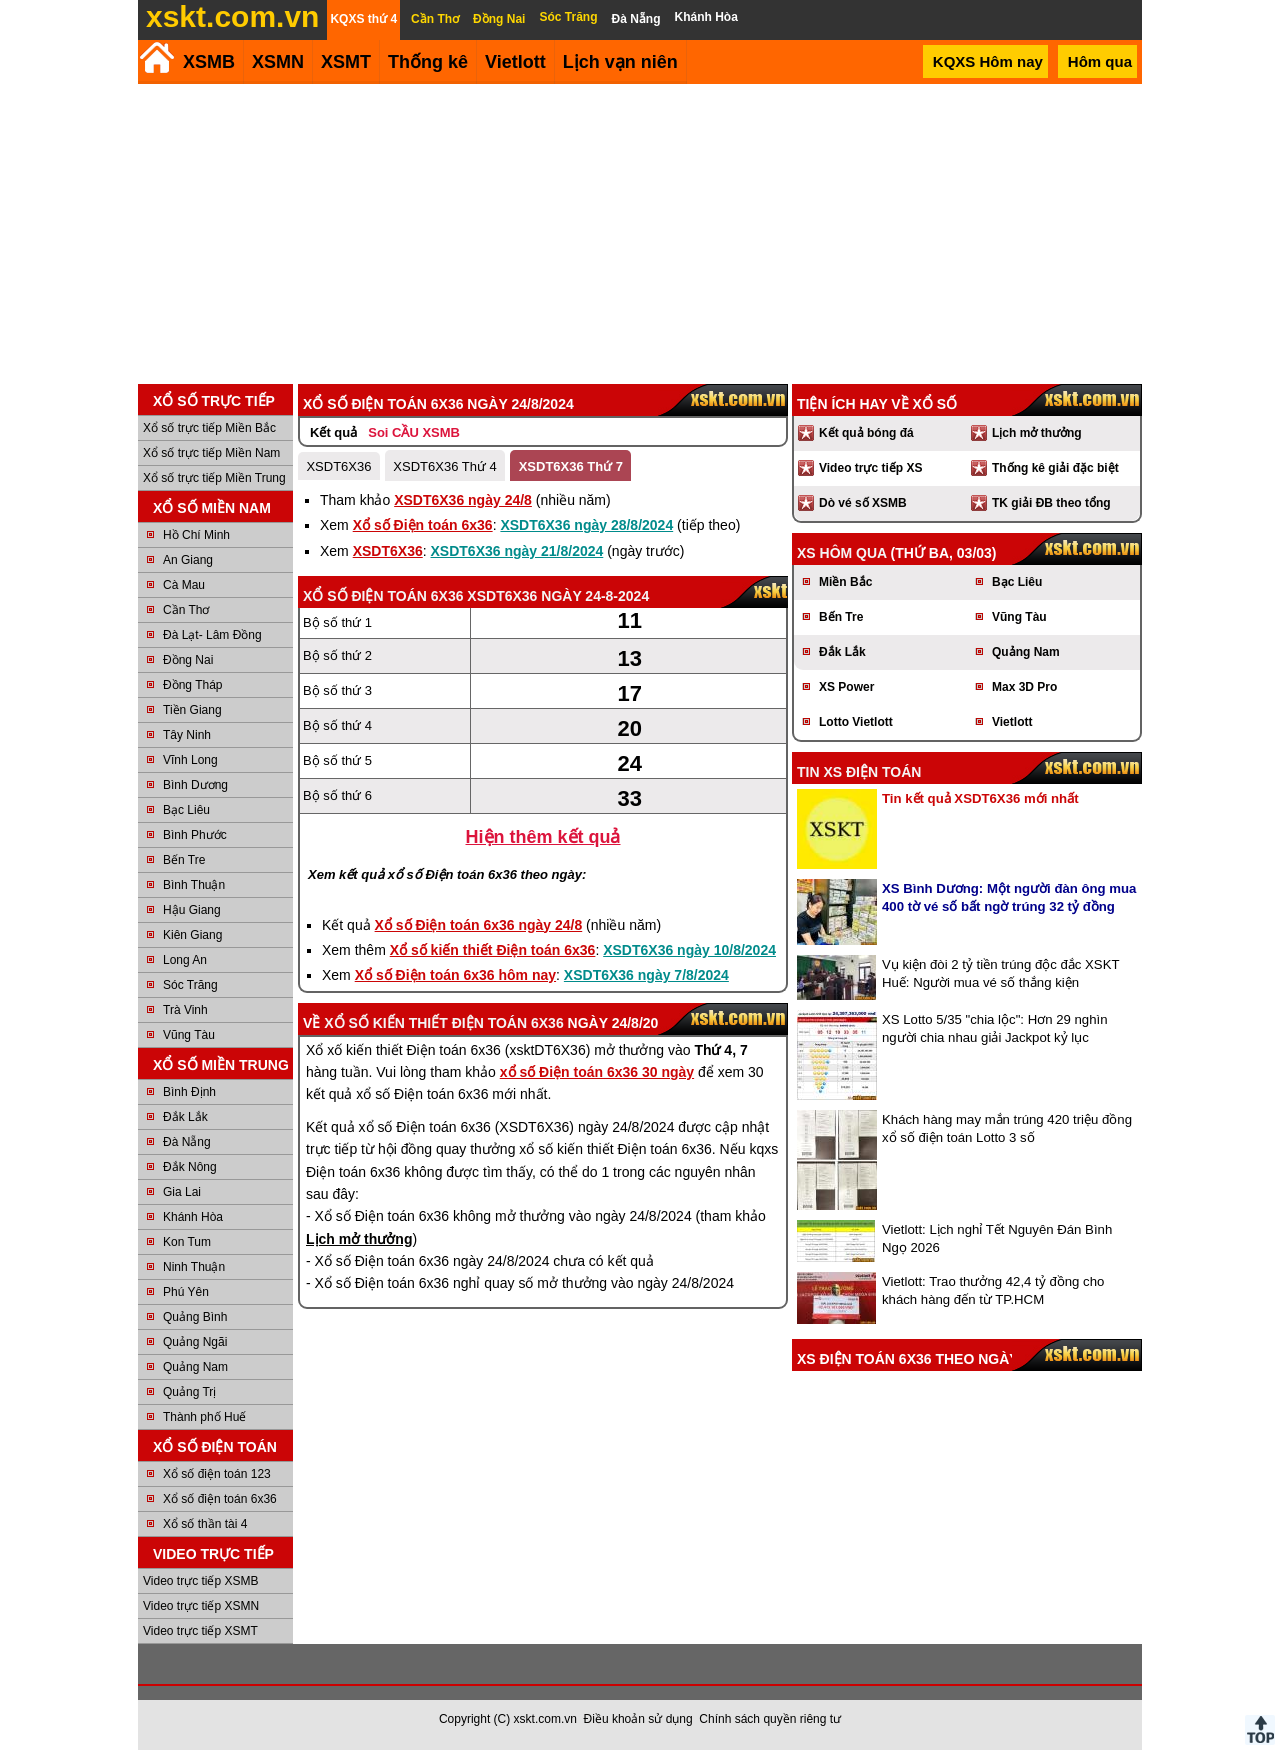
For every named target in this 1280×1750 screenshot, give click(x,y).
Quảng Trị (189, 1392)
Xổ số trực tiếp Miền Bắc (209, 428)
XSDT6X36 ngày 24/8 (463, 500)
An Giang (188, 560)
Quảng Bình (195, 1317)
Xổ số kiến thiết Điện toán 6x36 (493, 950)
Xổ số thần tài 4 (205, 1524)
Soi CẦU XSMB (414, 432)
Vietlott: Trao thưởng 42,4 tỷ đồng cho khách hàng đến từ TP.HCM (993, 1290)
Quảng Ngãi (195, 1342)
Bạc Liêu (186, 810)
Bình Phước (195, 835)
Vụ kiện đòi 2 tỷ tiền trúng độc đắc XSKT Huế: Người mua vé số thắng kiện (1000, 973)
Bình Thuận (194, 885)
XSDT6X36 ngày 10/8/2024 (689, 950)
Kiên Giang (192, 935)
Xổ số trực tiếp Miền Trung (214, 478)
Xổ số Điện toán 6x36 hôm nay (455, 975)
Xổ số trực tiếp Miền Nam (211, 453)
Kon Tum (187, 1242)
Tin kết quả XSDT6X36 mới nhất (980, 798)
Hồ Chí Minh (196, 535)
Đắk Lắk (185, 1117)
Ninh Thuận (194, 1267)
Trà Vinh (185, 1010)
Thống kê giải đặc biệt (1055, 468)
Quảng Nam (195, 1367)
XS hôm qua (842, 553)
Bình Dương (195, 785)
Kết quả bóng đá (866, 433)
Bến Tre (184, 860)
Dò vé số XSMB (863, 503)
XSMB (209, 62)
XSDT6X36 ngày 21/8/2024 (517, 551)
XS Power (846, 687)
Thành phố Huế (204, 1417)
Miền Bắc (845, 582)
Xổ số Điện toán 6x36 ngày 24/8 (479, 925)
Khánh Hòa (193, 1217)
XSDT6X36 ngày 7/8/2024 (646, 975)
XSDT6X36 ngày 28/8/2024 (586, 525)
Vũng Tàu (189, 1035)
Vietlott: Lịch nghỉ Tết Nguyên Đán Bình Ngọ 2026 (997, 1238)
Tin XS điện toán (859, 772)
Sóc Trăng (190, 985)
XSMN (278, 62)
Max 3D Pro (1024, 687)
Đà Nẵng (187, 1142)
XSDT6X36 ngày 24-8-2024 (558, 596)
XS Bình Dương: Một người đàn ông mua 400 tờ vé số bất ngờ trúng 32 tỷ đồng (1009, 897)
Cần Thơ (186, 610)
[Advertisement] (640, 234)
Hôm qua (1100, 61)
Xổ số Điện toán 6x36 (423, 525)
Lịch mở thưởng (1037, 433)
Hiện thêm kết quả (543, 837)
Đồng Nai (188, 660)
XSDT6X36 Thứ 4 (444, 466)
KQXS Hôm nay (988, 61)
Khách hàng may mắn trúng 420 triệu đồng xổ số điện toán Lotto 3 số (1007, 1128)
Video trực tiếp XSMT (200, 1631)
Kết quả (333, 432)
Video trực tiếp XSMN (201, 1606)
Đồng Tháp (192, 685)
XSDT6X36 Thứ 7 (571, 466)
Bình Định (189, 1092)
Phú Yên (186, 1292)
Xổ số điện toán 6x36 (220, 1499)
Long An (185, 960)
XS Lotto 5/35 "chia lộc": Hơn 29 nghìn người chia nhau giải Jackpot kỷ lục (995, 1028)
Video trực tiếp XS (870, 468)
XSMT (346, 62)
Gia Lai (182, 1192)
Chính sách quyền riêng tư (770, 1719)
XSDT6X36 (338, 466)
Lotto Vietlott (856, 722)
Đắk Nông (190, 1167)
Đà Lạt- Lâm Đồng (212, 635)
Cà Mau (184, 585)
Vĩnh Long (190, 760)
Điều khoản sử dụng (638, 1719)
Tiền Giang (192, 710)
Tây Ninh (187, 735)
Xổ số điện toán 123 (217, 1474)
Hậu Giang (192, 910)
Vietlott (1012, 722)
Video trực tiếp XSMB (201, 1581)
